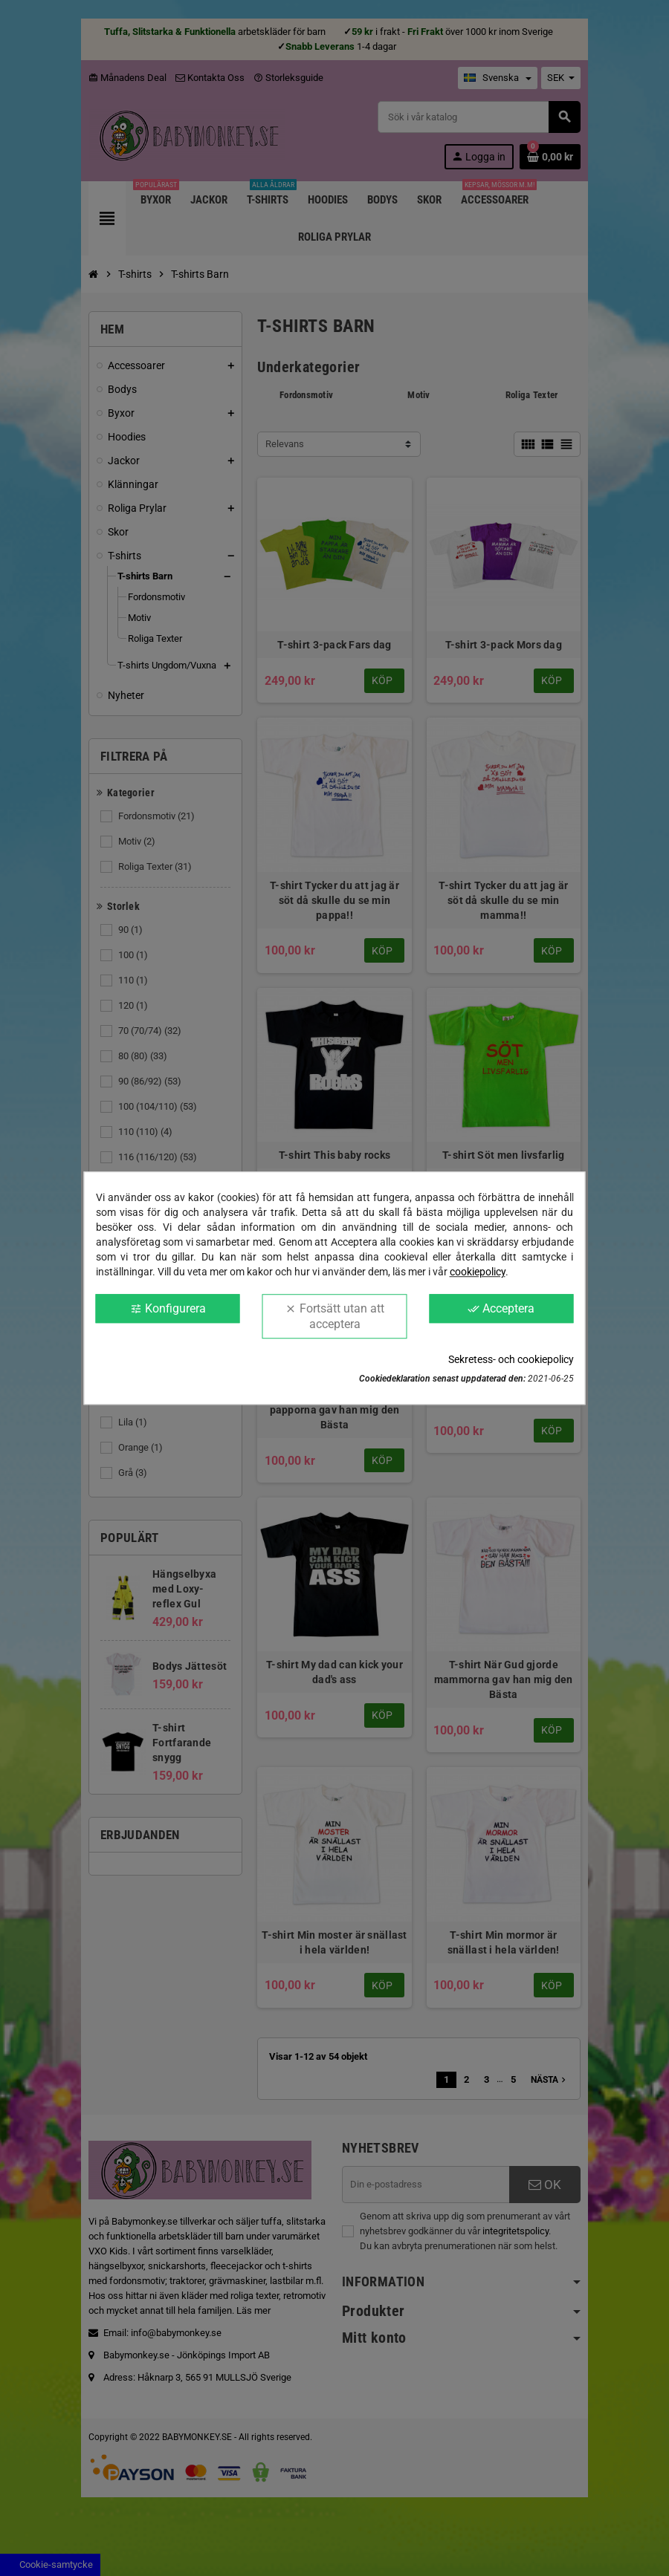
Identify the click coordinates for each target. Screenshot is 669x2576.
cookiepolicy (477, 1272)
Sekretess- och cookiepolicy (511, 1359)
